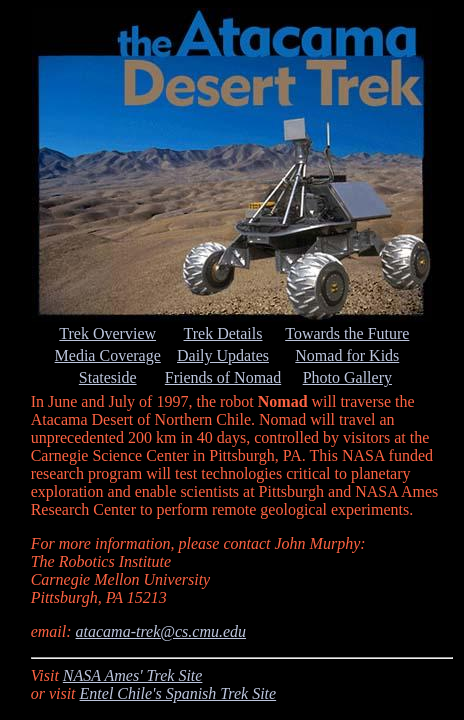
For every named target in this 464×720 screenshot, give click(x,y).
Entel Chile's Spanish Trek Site (178, 693)
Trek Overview (107, 333)
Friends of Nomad (223, 377)
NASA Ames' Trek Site (133, 675)
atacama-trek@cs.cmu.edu (161, 631)
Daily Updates (223, 355)
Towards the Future (347, 333)
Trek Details (223, 333)
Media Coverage (108, 355)
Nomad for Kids (347, 355)
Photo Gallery (347, 377)
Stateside (108, 377)
